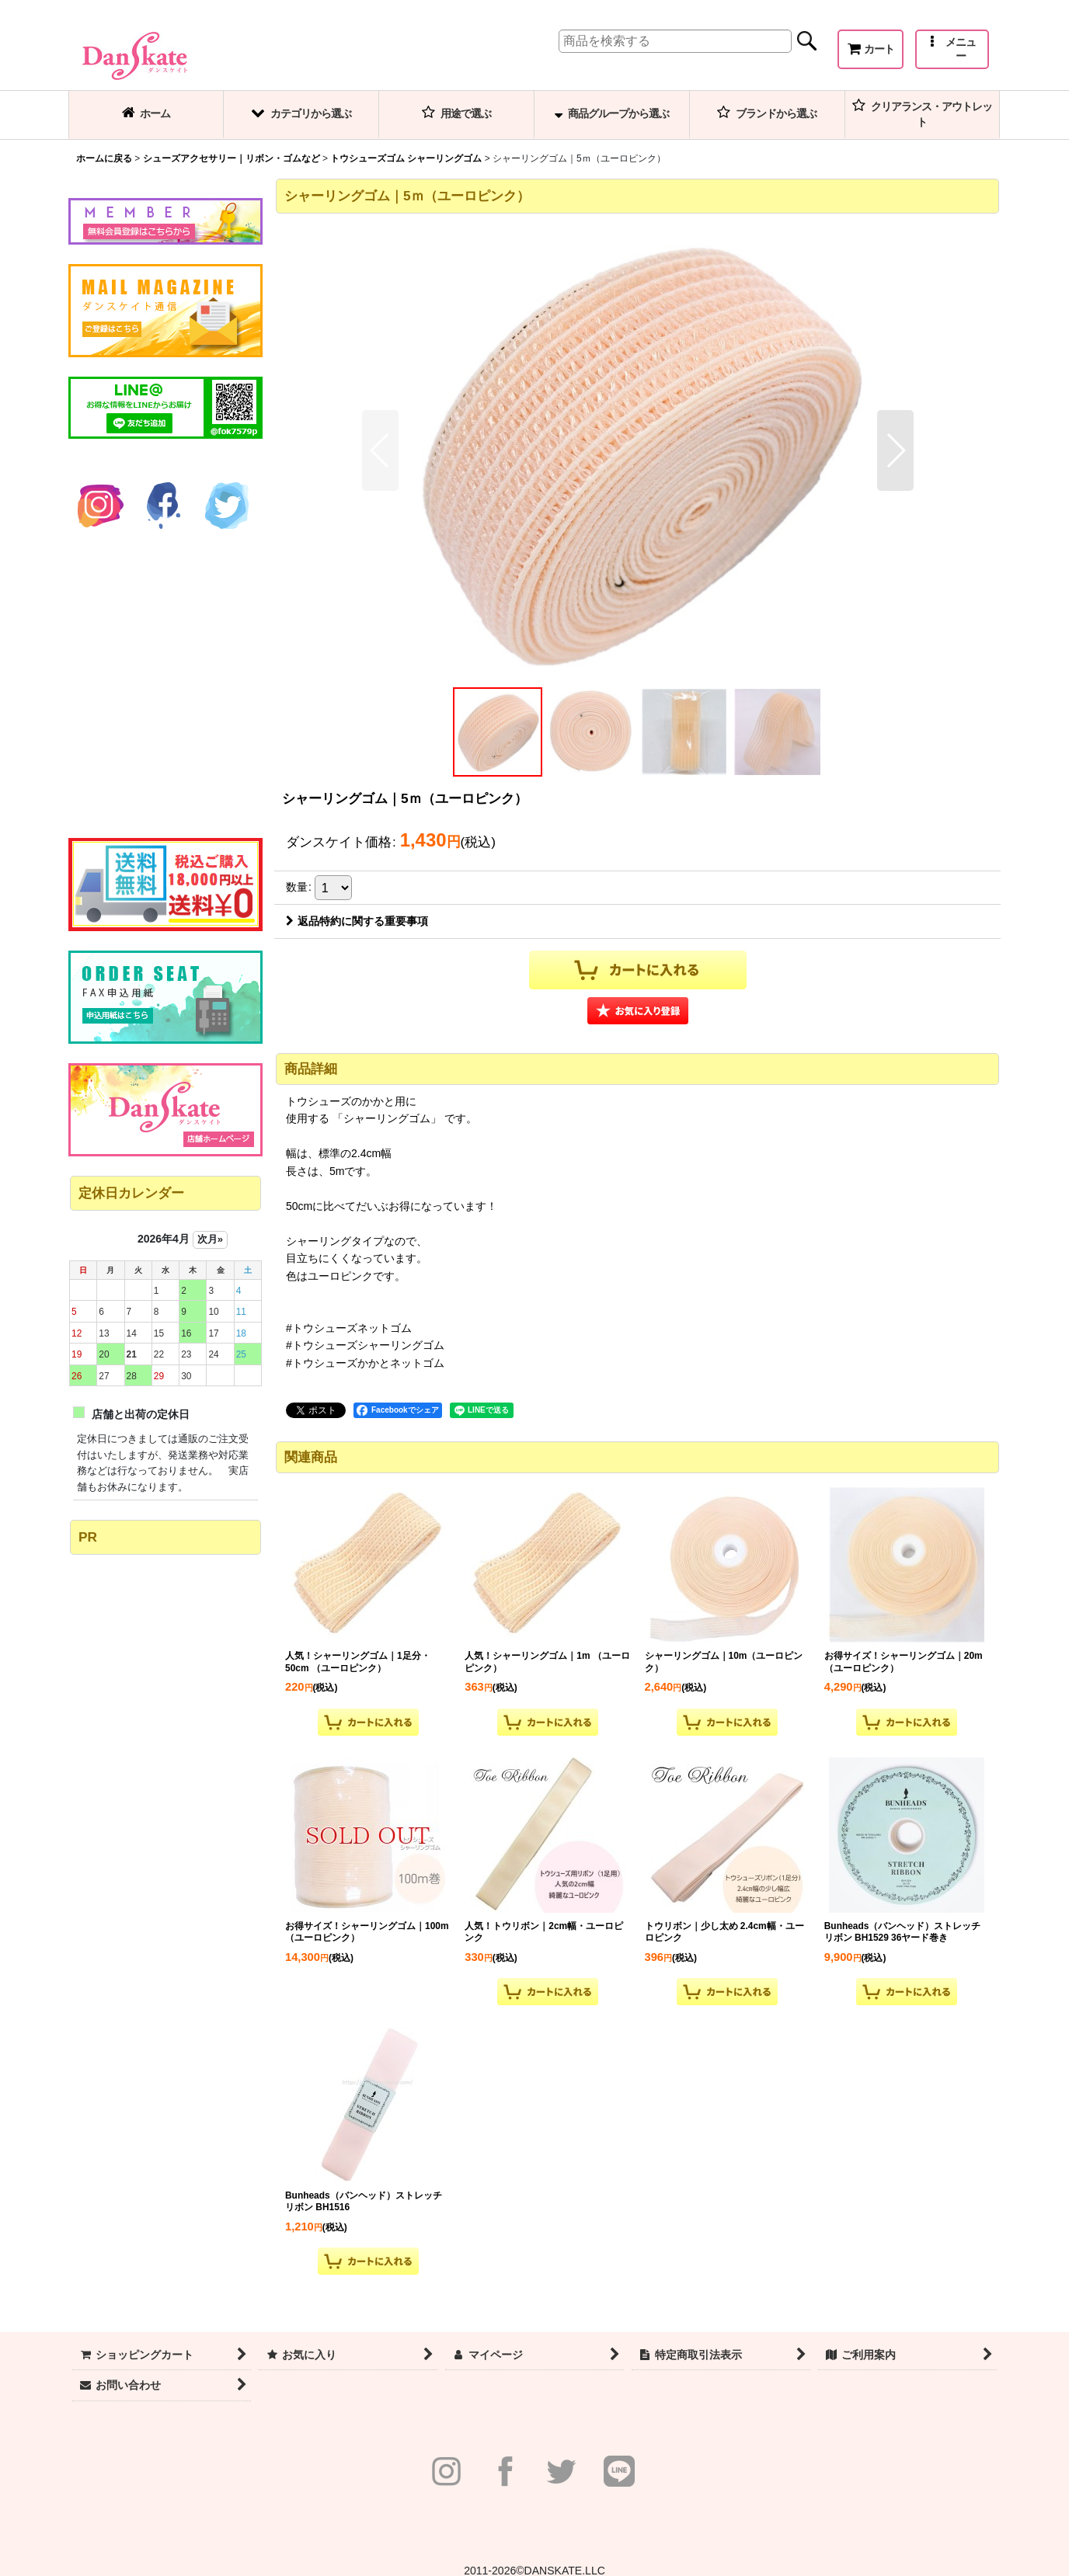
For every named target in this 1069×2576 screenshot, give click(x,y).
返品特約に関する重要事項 (357, 921)
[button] (952, 49)
